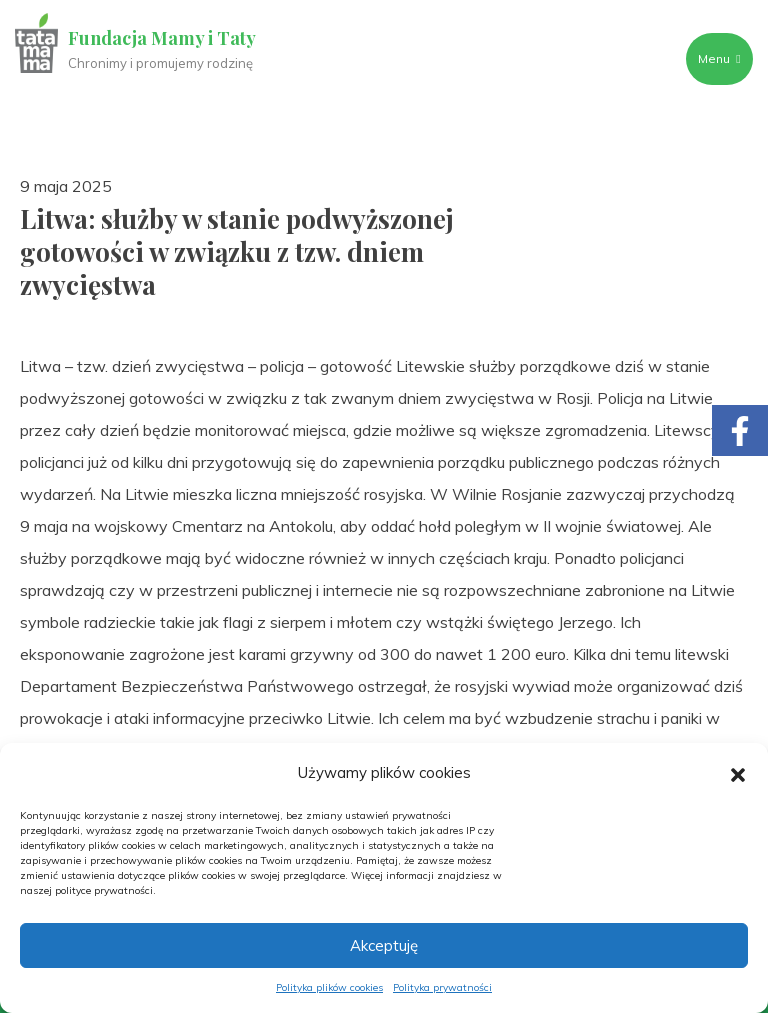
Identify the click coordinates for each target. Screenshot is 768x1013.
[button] (738, 773)
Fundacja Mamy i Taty (162, 38)
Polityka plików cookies (329, 987)
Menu (719, 58)
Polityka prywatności (442, 987)
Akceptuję (384, 945)
